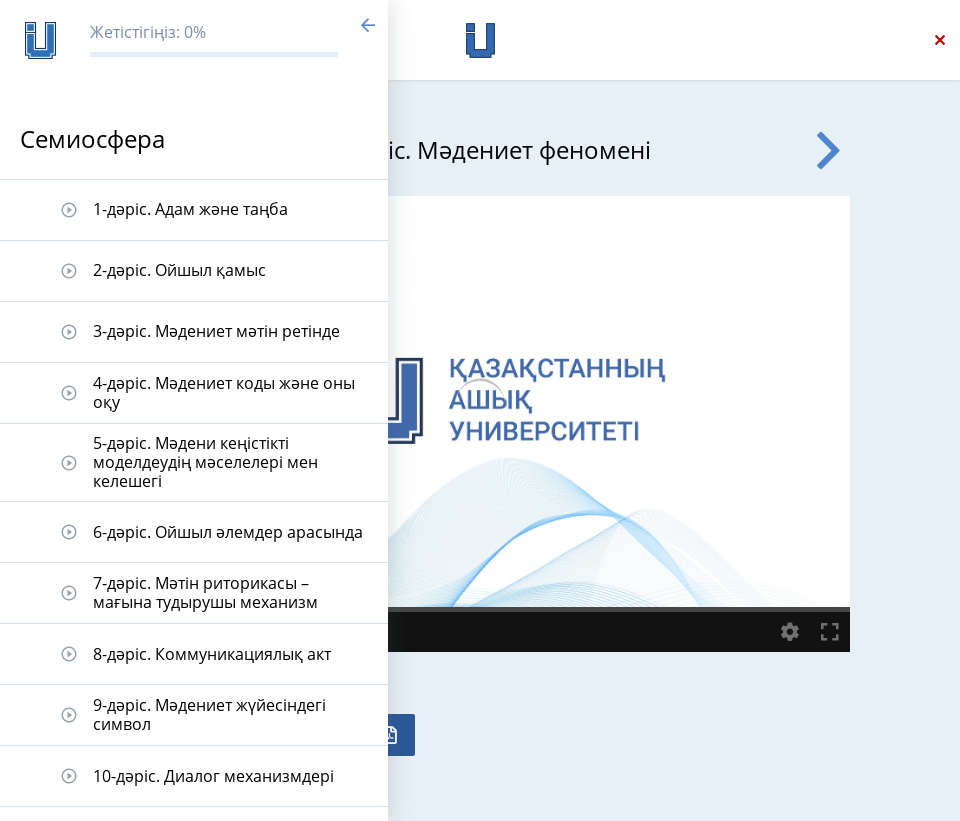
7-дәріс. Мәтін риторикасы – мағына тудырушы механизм (205, 592)
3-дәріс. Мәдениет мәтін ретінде (216, 331)
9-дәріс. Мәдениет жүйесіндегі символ (209, 714)
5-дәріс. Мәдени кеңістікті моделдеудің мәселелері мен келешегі (205, 462)
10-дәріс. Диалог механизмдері (213, 776)
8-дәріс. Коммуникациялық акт (212, 654)
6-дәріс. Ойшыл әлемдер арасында (228, 532)
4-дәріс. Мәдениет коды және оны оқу (224, 392)
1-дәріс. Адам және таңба (190, 209)
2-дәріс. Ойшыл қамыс (179, 270)
